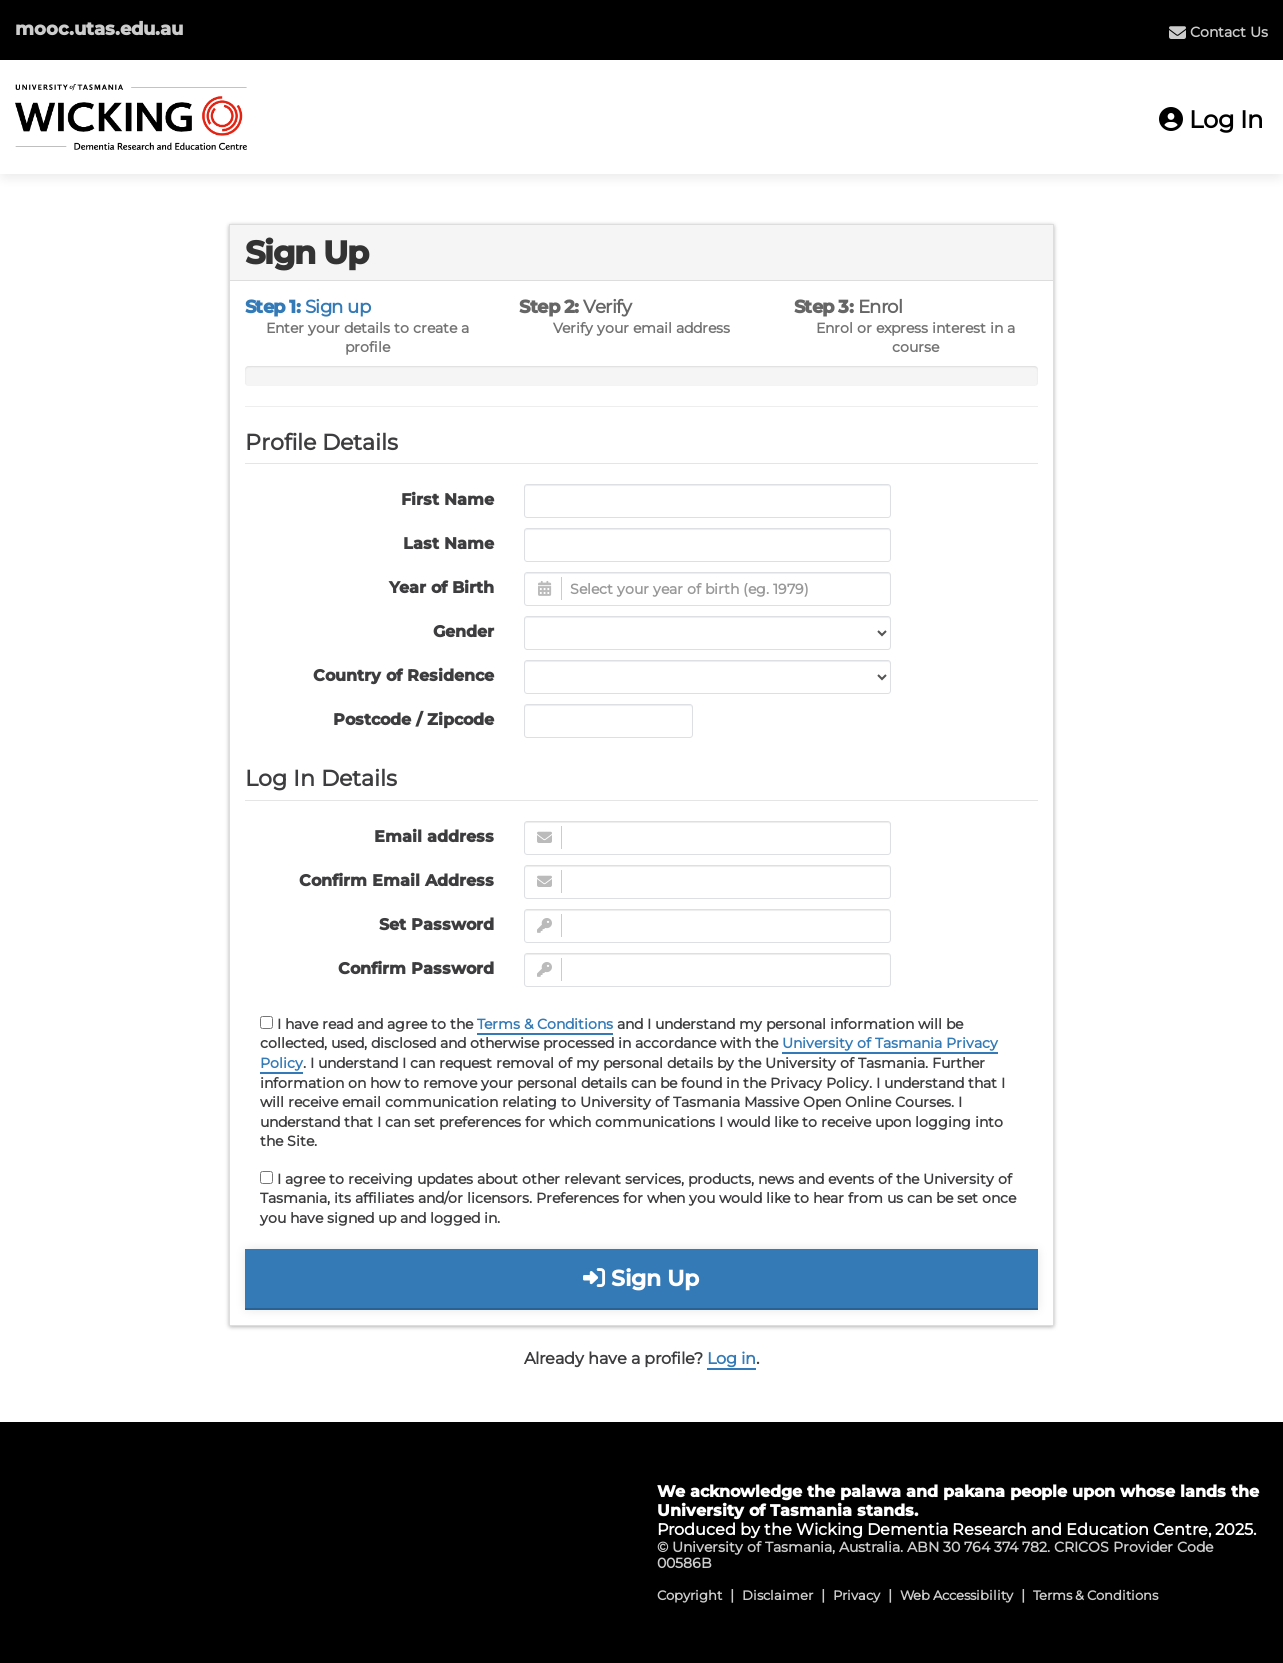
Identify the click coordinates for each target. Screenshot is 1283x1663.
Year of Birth (441, 587)
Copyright (689, 1595)
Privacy (856, 1595)
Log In (1211, 119)
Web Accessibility (956, 1595)
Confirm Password (416, 968)
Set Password (436, 924)
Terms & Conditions (545, 1024)
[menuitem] (1218, 32)
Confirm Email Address (396, 880)
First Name (447, 499)
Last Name (448, 543)
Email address (434, 836)
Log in (731, 1358)
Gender (463, 631)
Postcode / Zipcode (413, 719)
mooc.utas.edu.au (99, 29)
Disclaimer (777, 1595)
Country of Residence (403, 675)
